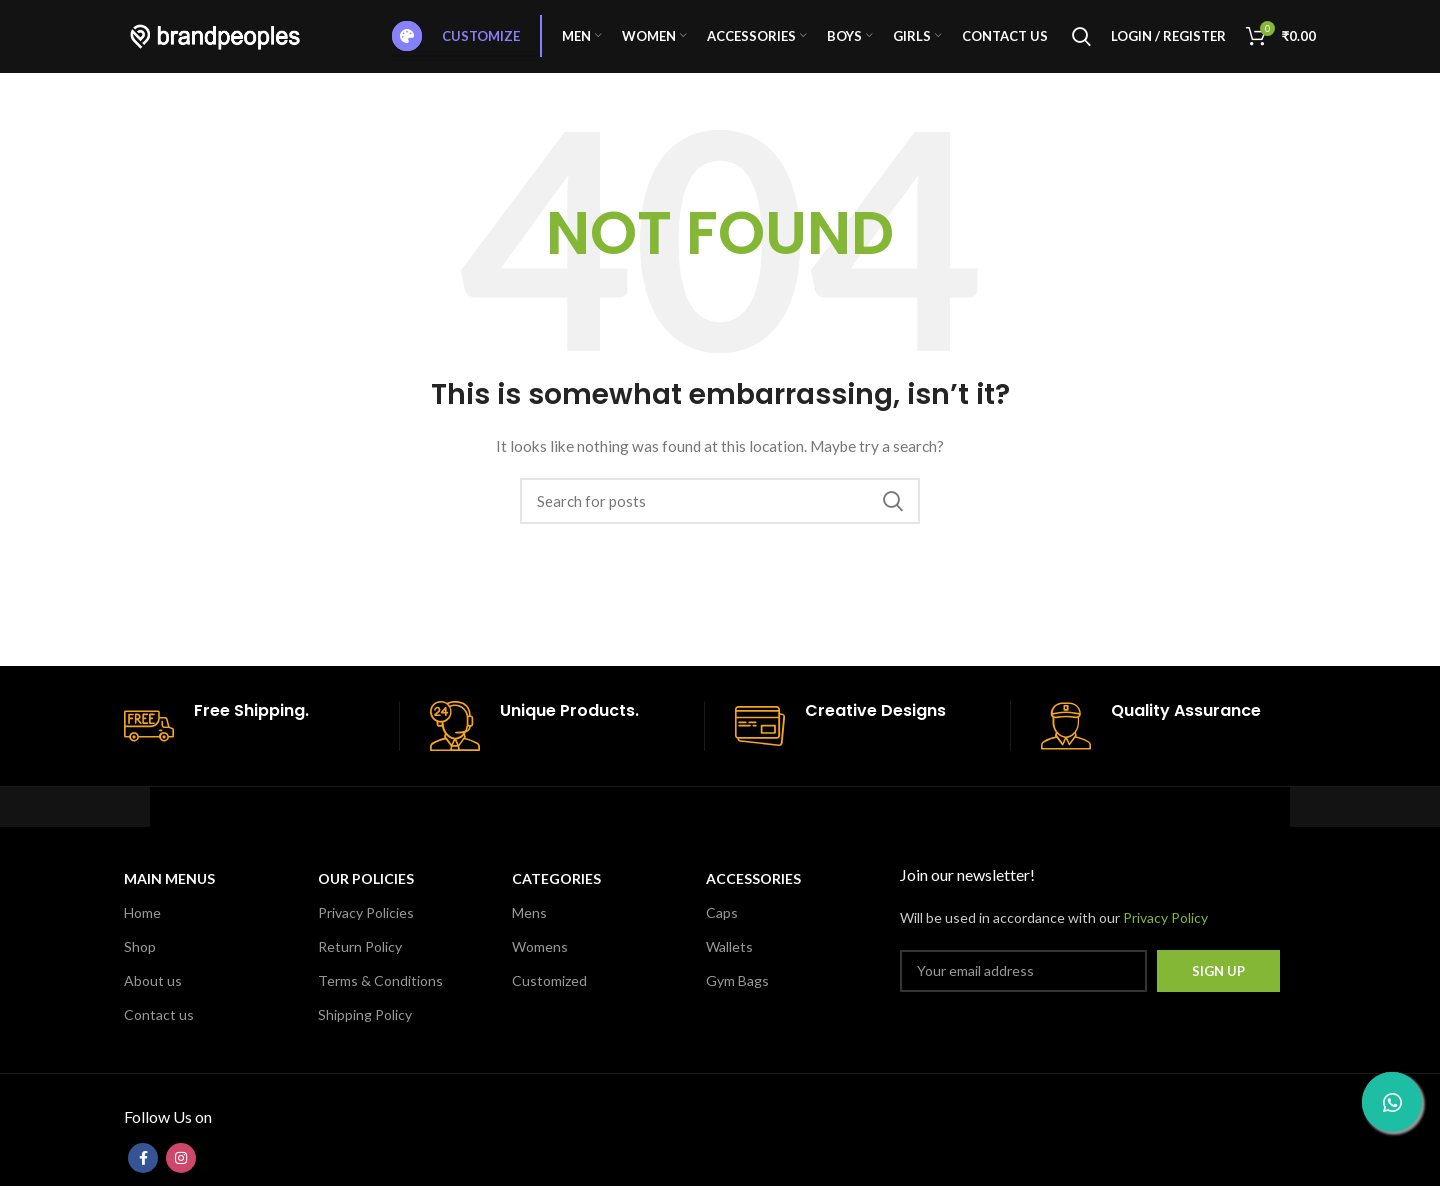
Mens (529, 929)
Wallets (729, 963)
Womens (540, 963)
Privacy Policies (366, 929)
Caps (722, 929)
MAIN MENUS (169, 895)
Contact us (159, 1032)
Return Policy (360, 963)
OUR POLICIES (366, 895)
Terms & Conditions (380, 998)
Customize (456, 45)
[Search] (1081, 45)
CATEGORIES (556, 895)
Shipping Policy (365, 1032)
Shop (140, 963)
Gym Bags (737, 998)
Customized (549, 998)
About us (153, 998)
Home (142, 929)
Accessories (753, 895)
